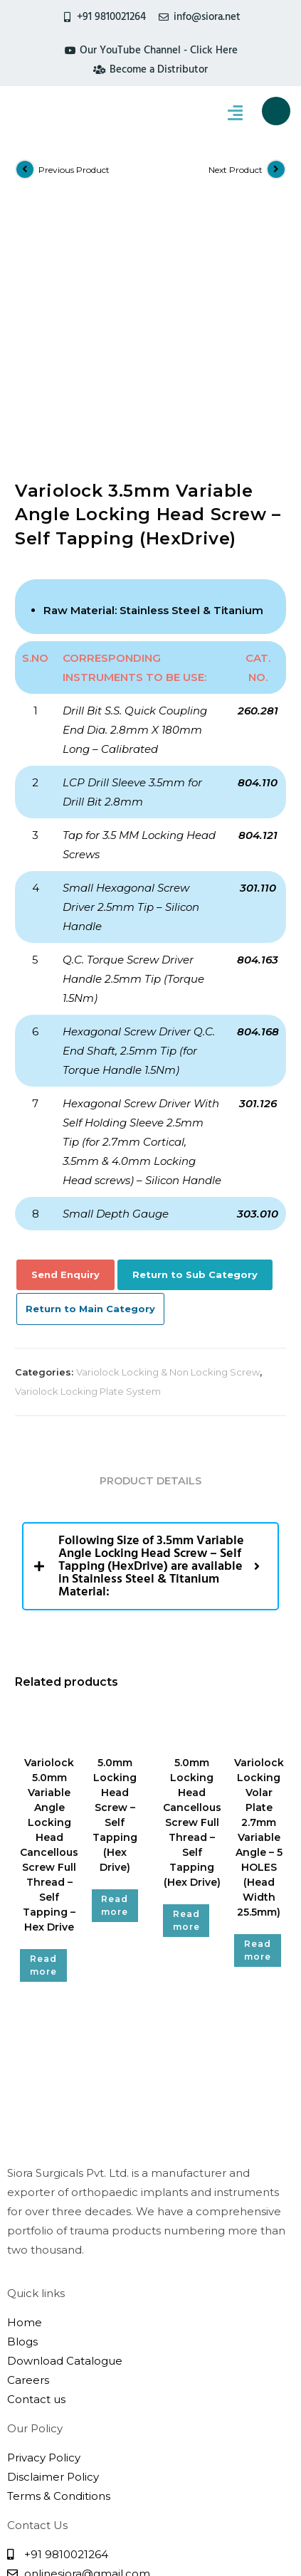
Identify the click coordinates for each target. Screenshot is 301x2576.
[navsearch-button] (276, 111)
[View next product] (276, 169)
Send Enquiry (65, 1041)
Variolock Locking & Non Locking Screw (168, 1139)
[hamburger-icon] (235, 114)
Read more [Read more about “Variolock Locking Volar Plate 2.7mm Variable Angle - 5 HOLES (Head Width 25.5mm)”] (257, 1717)
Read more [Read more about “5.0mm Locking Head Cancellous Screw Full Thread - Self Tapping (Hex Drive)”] (186, 1687)
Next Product (235, 169)
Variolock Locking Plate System (88, 1158)
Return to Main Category (90, 1076)
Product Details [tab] (150, 1248)
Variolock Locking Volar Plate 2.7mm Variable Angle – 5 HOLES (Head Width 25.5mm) (259, 1605)
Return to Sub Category (195, 1041)
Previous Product (74, 169)
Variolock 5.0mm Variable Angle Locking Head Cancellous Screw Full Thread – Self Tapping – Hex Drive (49, 1612)
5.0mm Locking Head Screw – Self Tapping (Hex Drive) (115, 1582)
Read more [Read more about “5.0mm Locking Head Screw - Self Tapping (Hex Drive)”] (114, 1672)
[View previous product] (25, 169)
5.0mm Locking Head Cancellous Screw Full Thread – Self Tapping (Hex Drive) (192, 1590)
